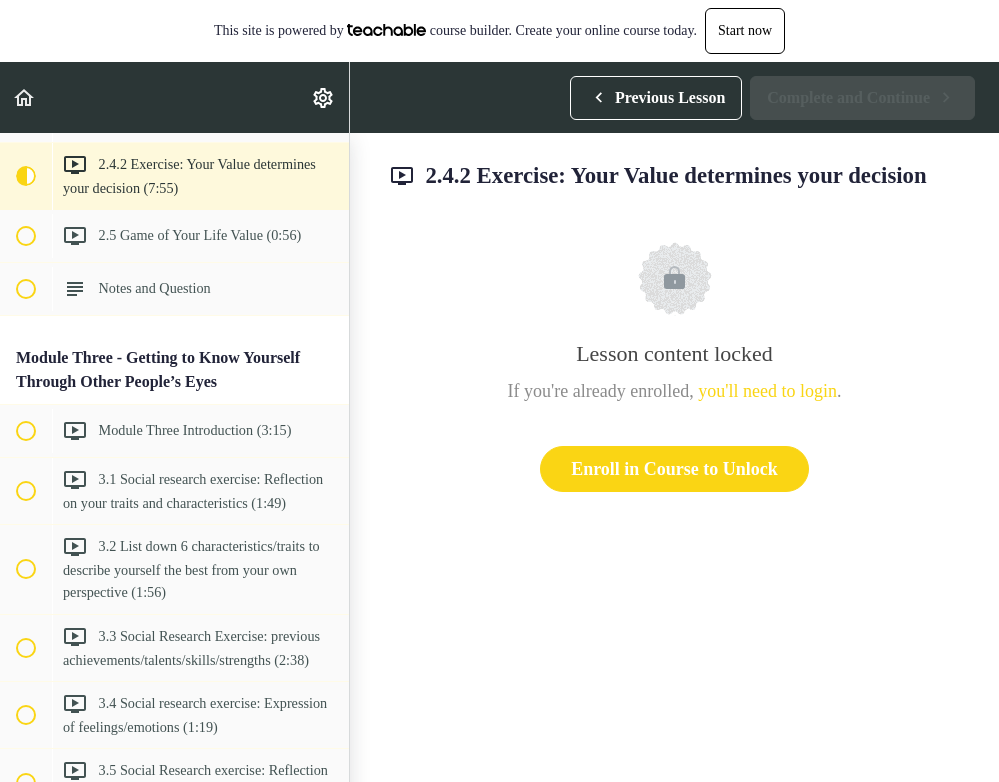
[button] (25, 97)
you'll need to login (767, 391)
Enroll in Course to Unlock (674, 469)
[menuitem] (324, 97)
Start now (745, 30)
